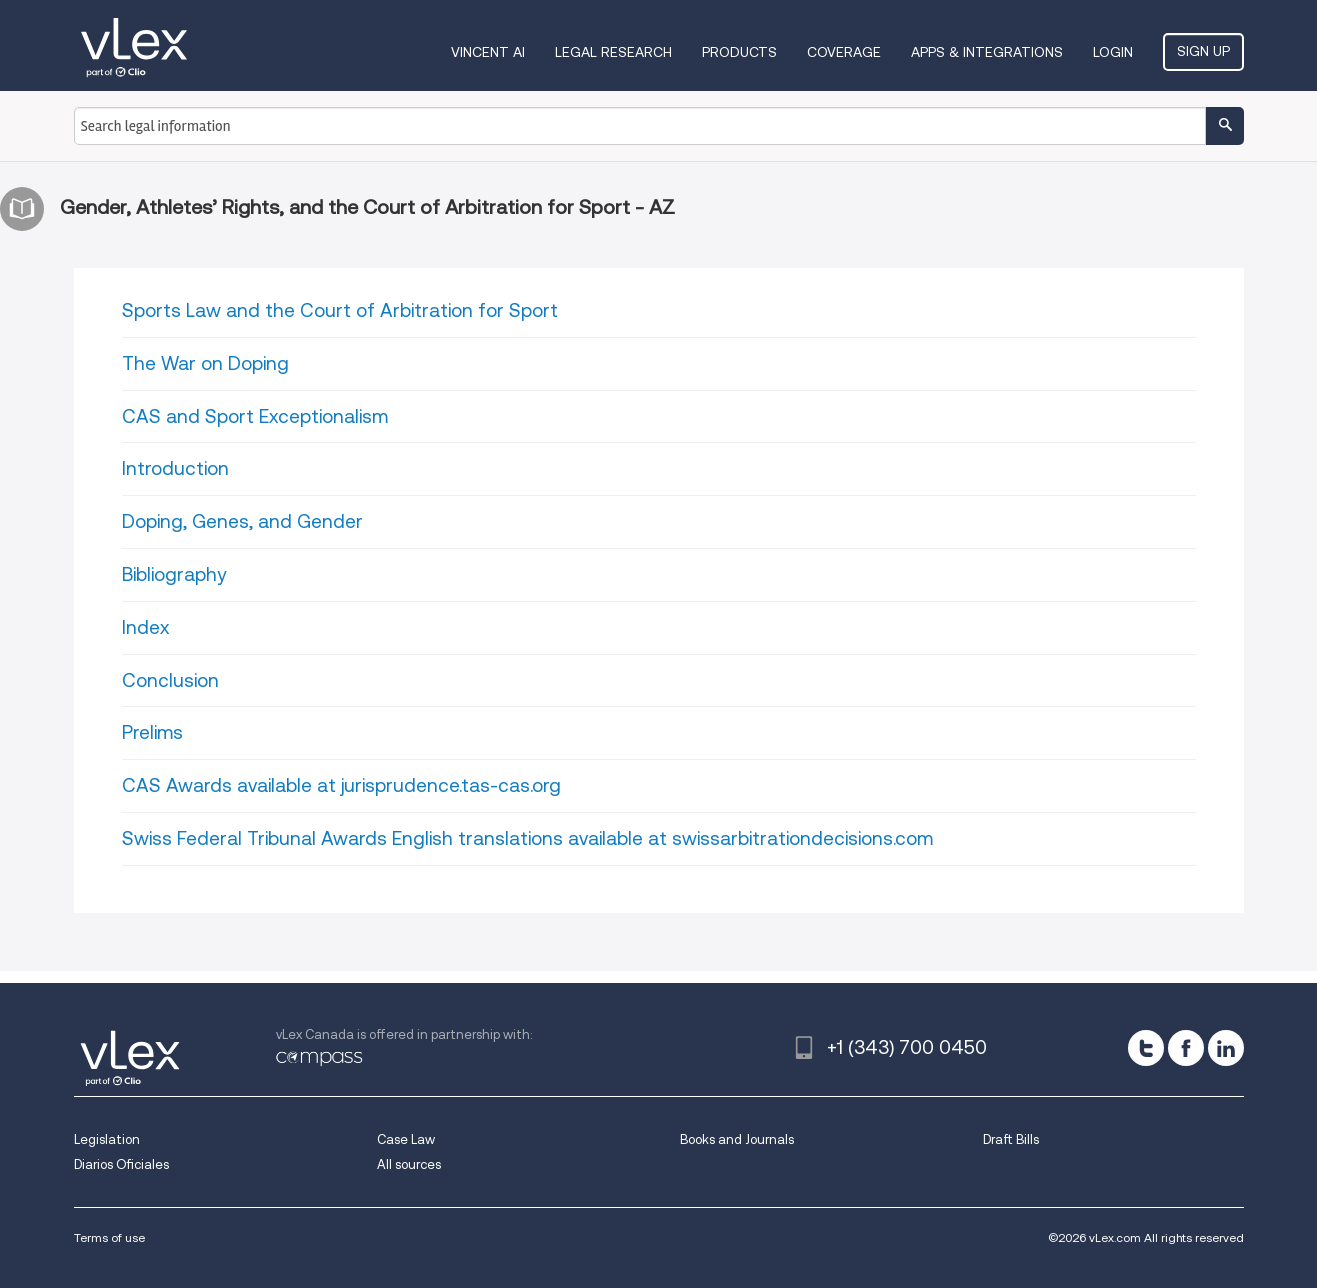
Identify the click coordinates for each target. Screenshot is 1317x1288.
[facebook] (1186, 1048)
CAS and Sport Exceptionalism (255, 416)
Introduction (175, 468)
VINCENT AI (488, 52)
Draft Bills (1011, 1139)
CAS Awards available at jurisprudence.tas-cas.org (341, 785)
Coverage (844, 52)
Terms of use (109, 1237)
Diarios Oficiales (121, 1164)
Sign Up (1203, 51)
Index (145, 627)
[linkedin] (1226, 1048)
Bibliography (174, 574)
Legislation (107, 1139)
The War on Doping (205, 363)
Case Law (406, 1139)
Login (1113, 52)
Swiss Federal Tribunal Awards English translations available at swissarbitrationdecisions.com (527, 838)
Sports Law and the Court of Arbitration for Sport (340, 310)
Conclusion (170, 680)
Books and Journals (737, 1139)
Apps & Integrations (987, 52)
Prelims (152, 732)
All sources (409, 1164)
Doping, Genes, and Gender (242, 521)
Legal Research (613, 52)
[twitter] (1146, 1048)
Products (739, 52)
